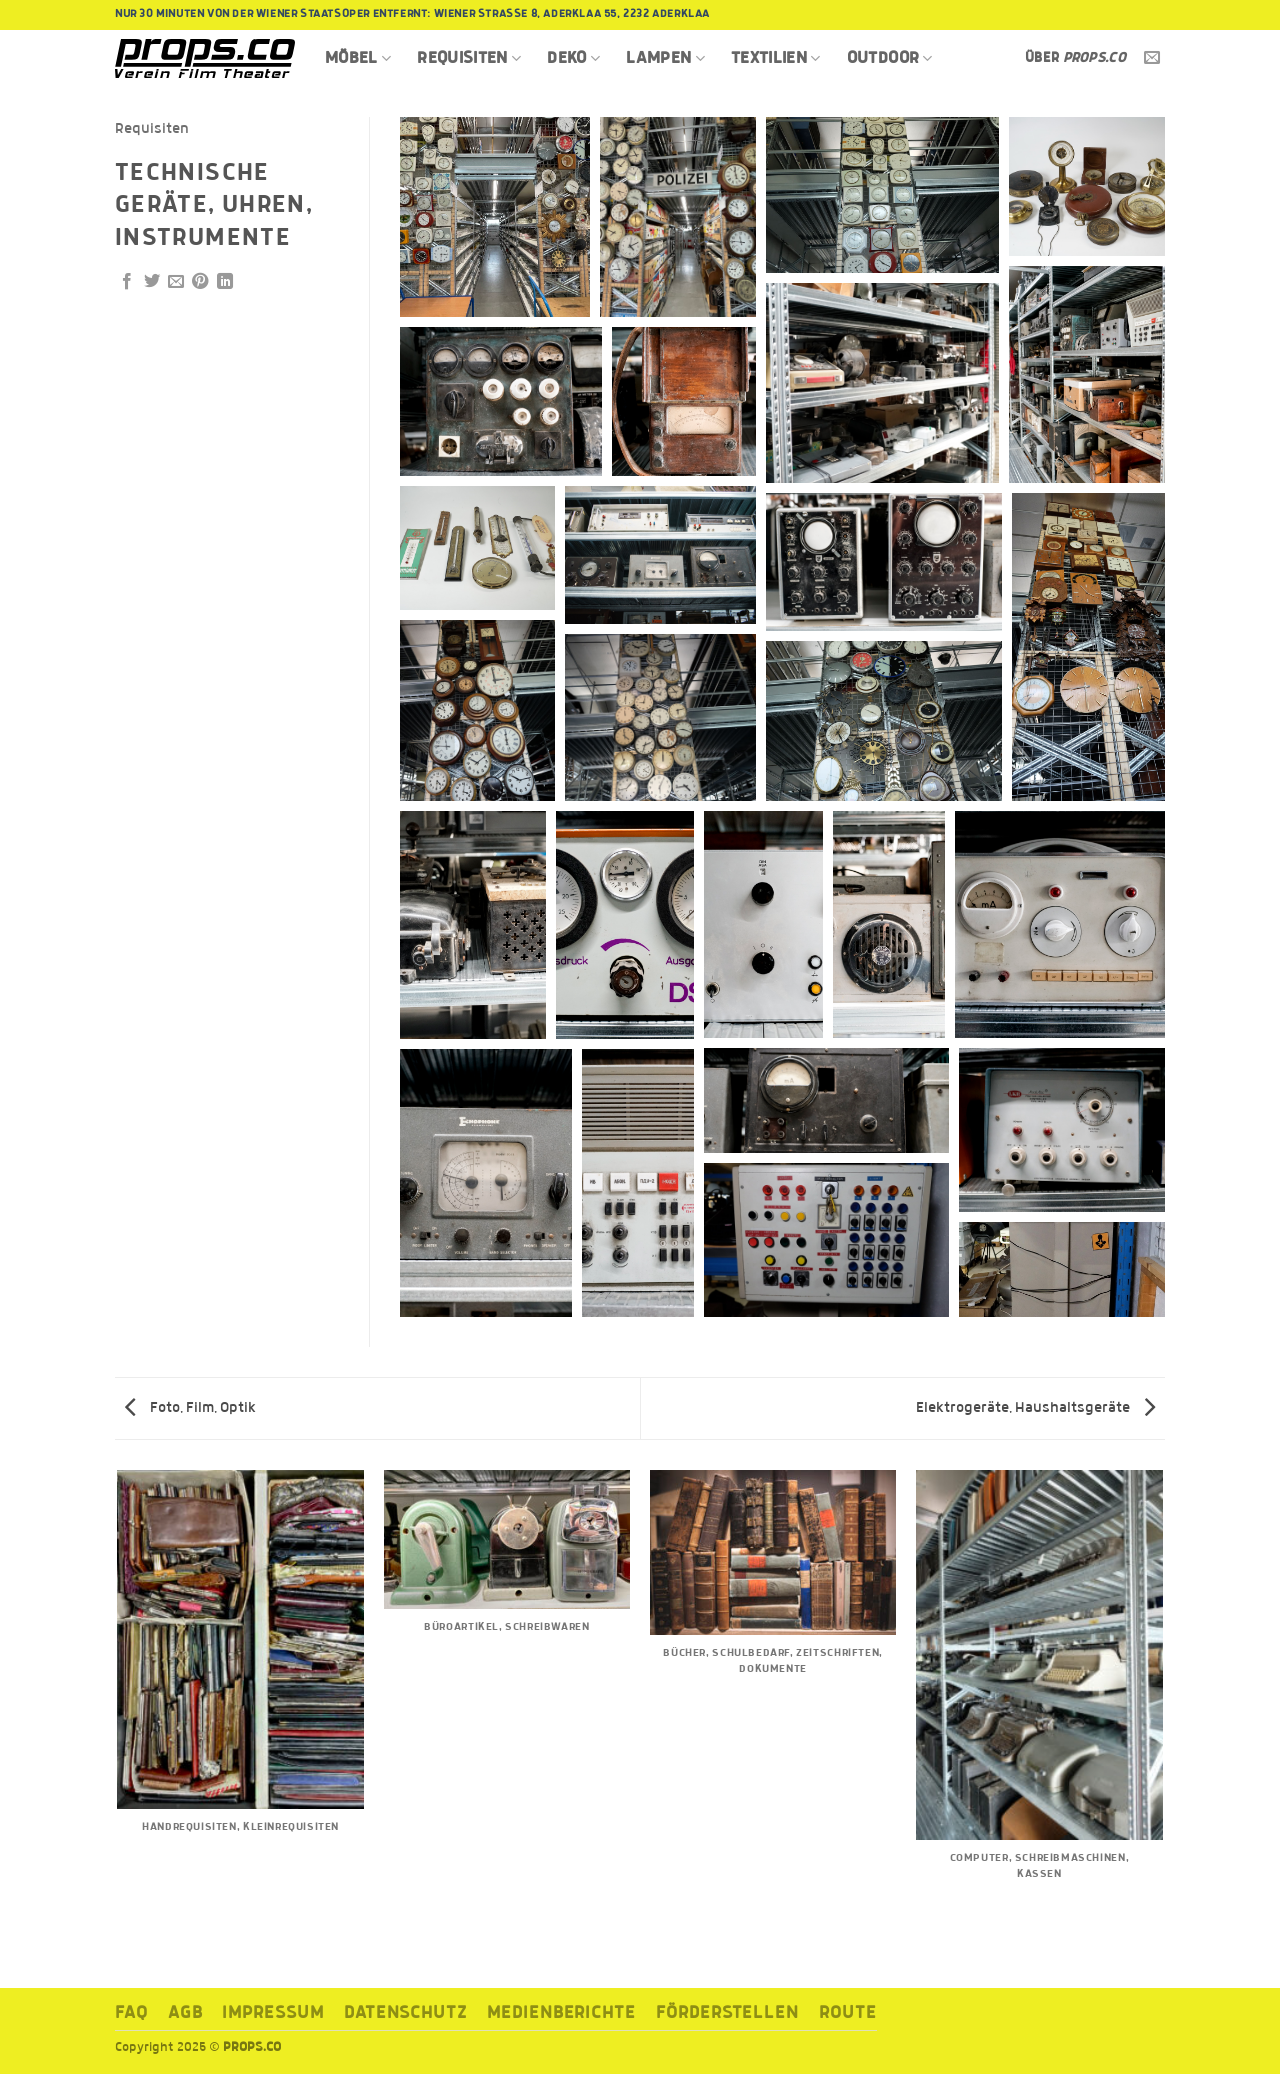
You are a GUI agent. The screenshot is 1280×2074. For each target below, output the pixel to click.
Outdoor (890, 58)
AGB (185, 2013)
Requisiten (469, 58)
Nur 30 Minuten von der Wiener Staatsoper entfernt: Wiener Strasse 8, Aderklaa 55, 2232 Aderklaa (412, 14)
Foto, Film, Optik (190, 1408)
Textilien (776, 58)
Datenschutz (405, 2013)
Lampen (665, 58)
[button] (495, 217)
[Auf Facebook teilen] (127, 282)
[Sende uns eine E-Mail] (1152, 58)
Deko (573, 58)
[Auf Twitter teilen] (152, 282)
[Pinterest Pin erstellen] (200, 282)
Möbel (358, 58)
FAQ (131, 2013)
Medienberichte (561, 2013)
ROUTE (848, 2013)
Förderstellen (727, 2013)
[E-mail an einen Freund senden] (176, 282)
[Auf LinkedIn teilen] (225, 282)
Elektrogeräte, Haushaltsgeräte (1035, 1408)
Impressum (272, 2013)
